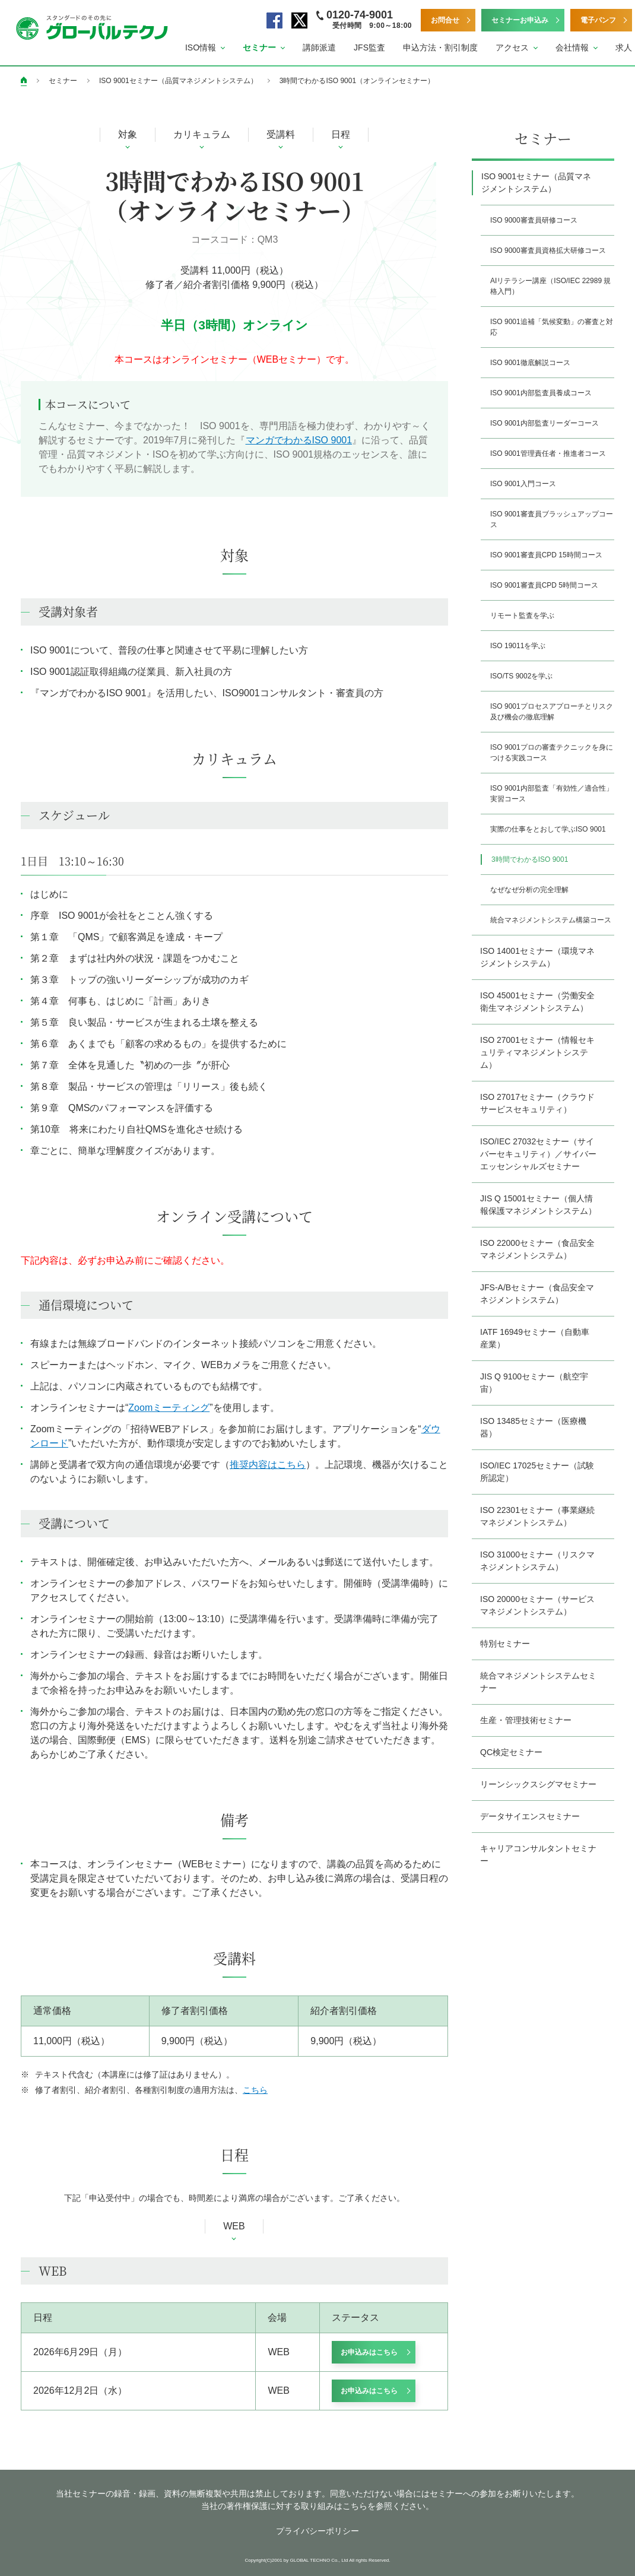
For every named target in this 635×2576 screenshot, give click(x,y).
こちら (255, 2090)
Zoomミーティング (168, 1408)
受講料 (280, 134)
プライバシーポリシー (317, 2531)
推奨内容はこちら (268, 1465)
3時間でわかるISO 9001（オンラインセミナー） (357, 81)
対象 (127, 134)
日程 (340, 134)
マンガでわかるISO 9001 (299, 440)
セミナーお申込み (519, 20)
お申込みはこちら (369, 2352)
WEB (234, 2226)
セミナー (63, 81)
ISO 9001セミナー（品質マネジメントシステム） (178, 81)
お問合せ (445, 20)
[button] (205, 48)
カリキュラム (201, 134)
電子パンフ (598, 20)
